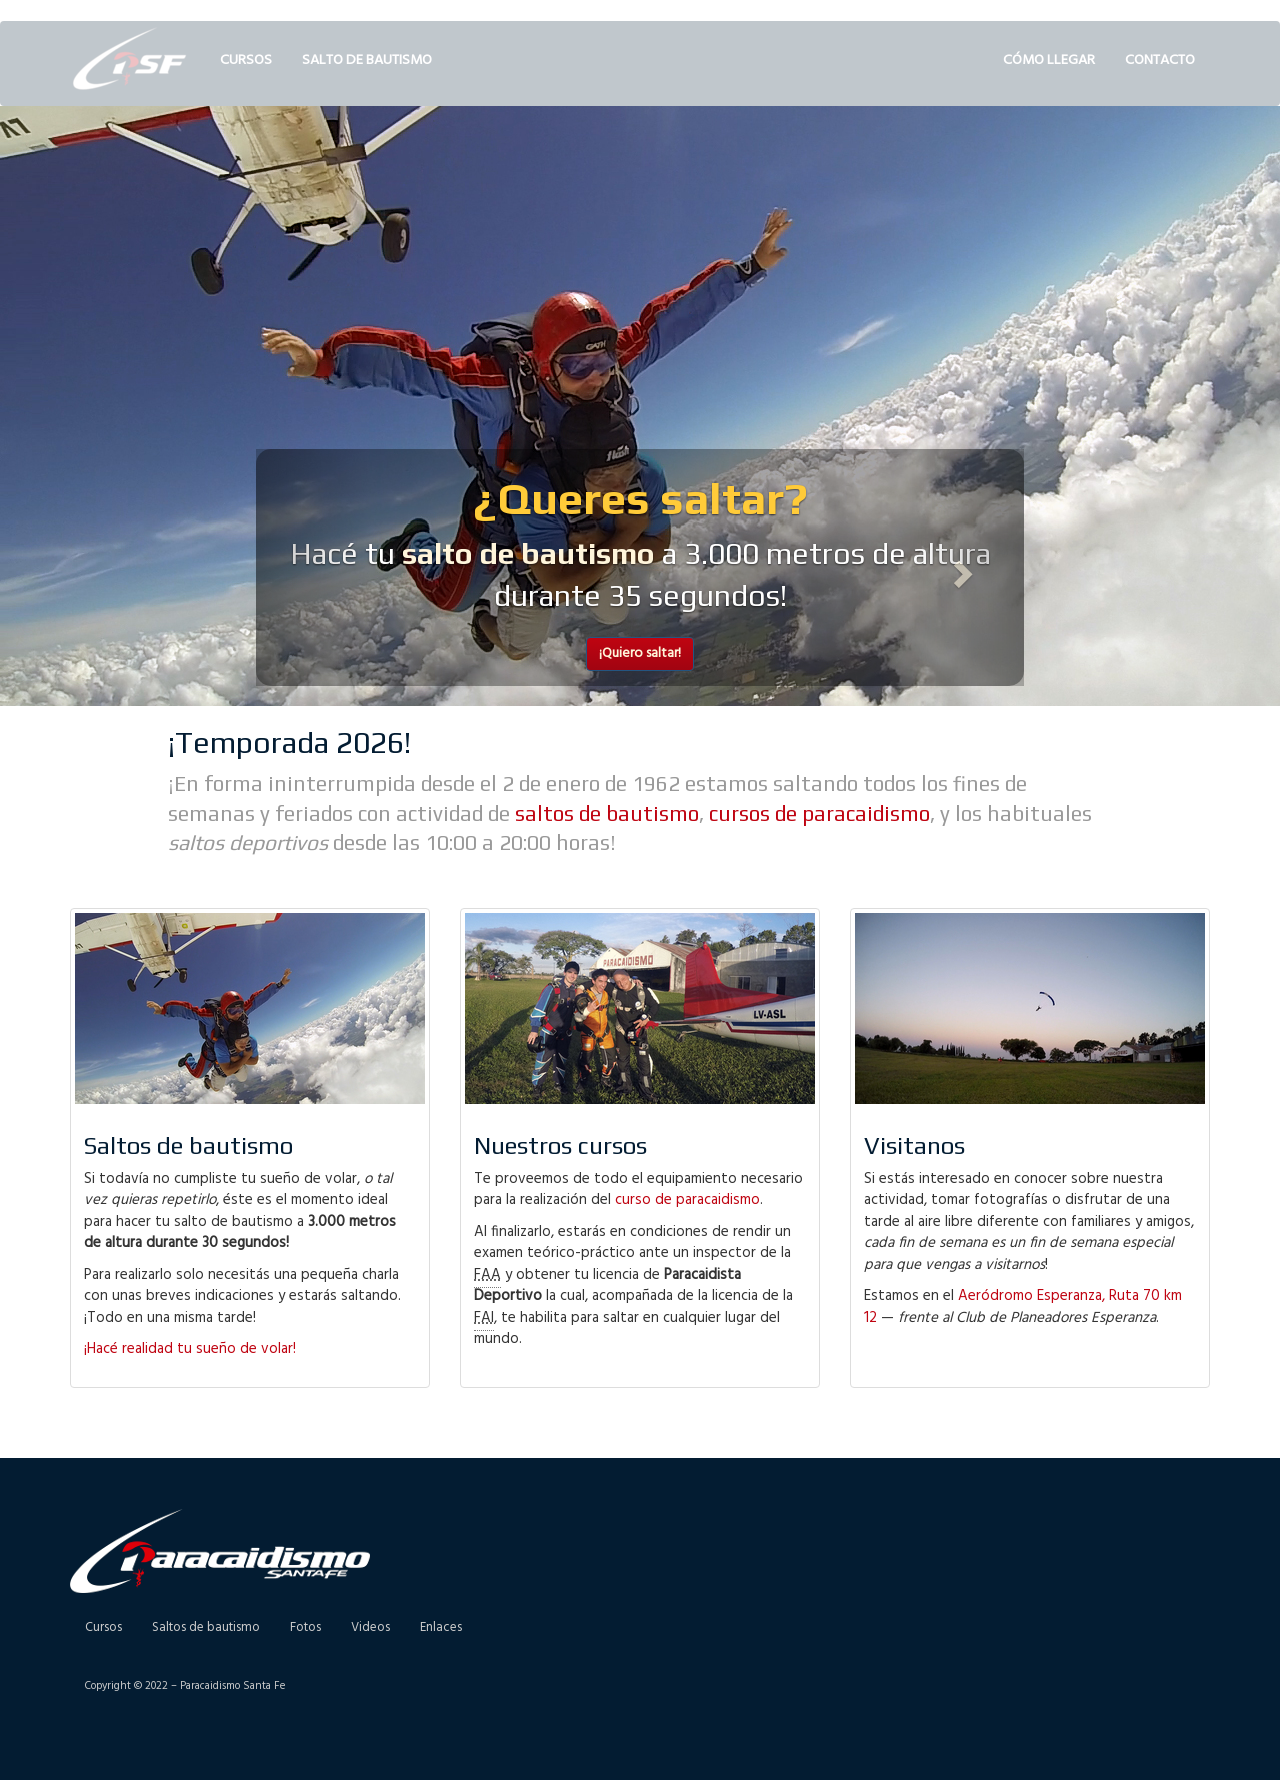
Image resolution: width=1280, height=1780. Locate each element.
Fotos (305, 1627)
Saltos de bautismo (206, 1627)
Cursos (246, 60)
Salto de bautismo (367, 60)
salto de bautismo (528, 553)
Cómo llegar (1049, 60)
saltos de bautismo (607, 813)
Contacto (1160, 60)
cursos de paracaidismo (819, 813)
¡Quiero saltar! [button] (640, 653)
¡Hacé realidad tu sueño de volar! (190, 1349)
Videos (370, 1627)
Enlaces (441, 1627)
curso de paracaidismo (687, 1200)
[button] (313, 568)
